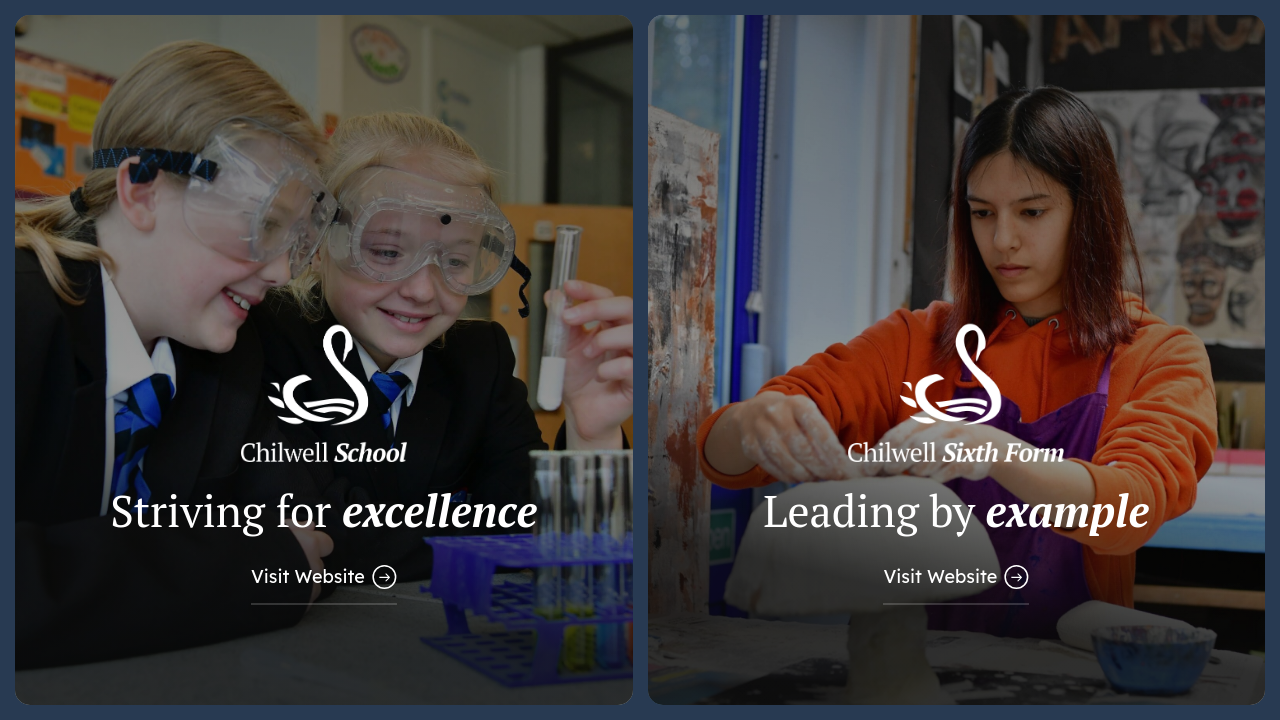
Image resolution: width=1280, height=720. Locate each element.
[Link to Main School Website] (324, 360)
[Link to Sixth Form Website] (957, 360)
